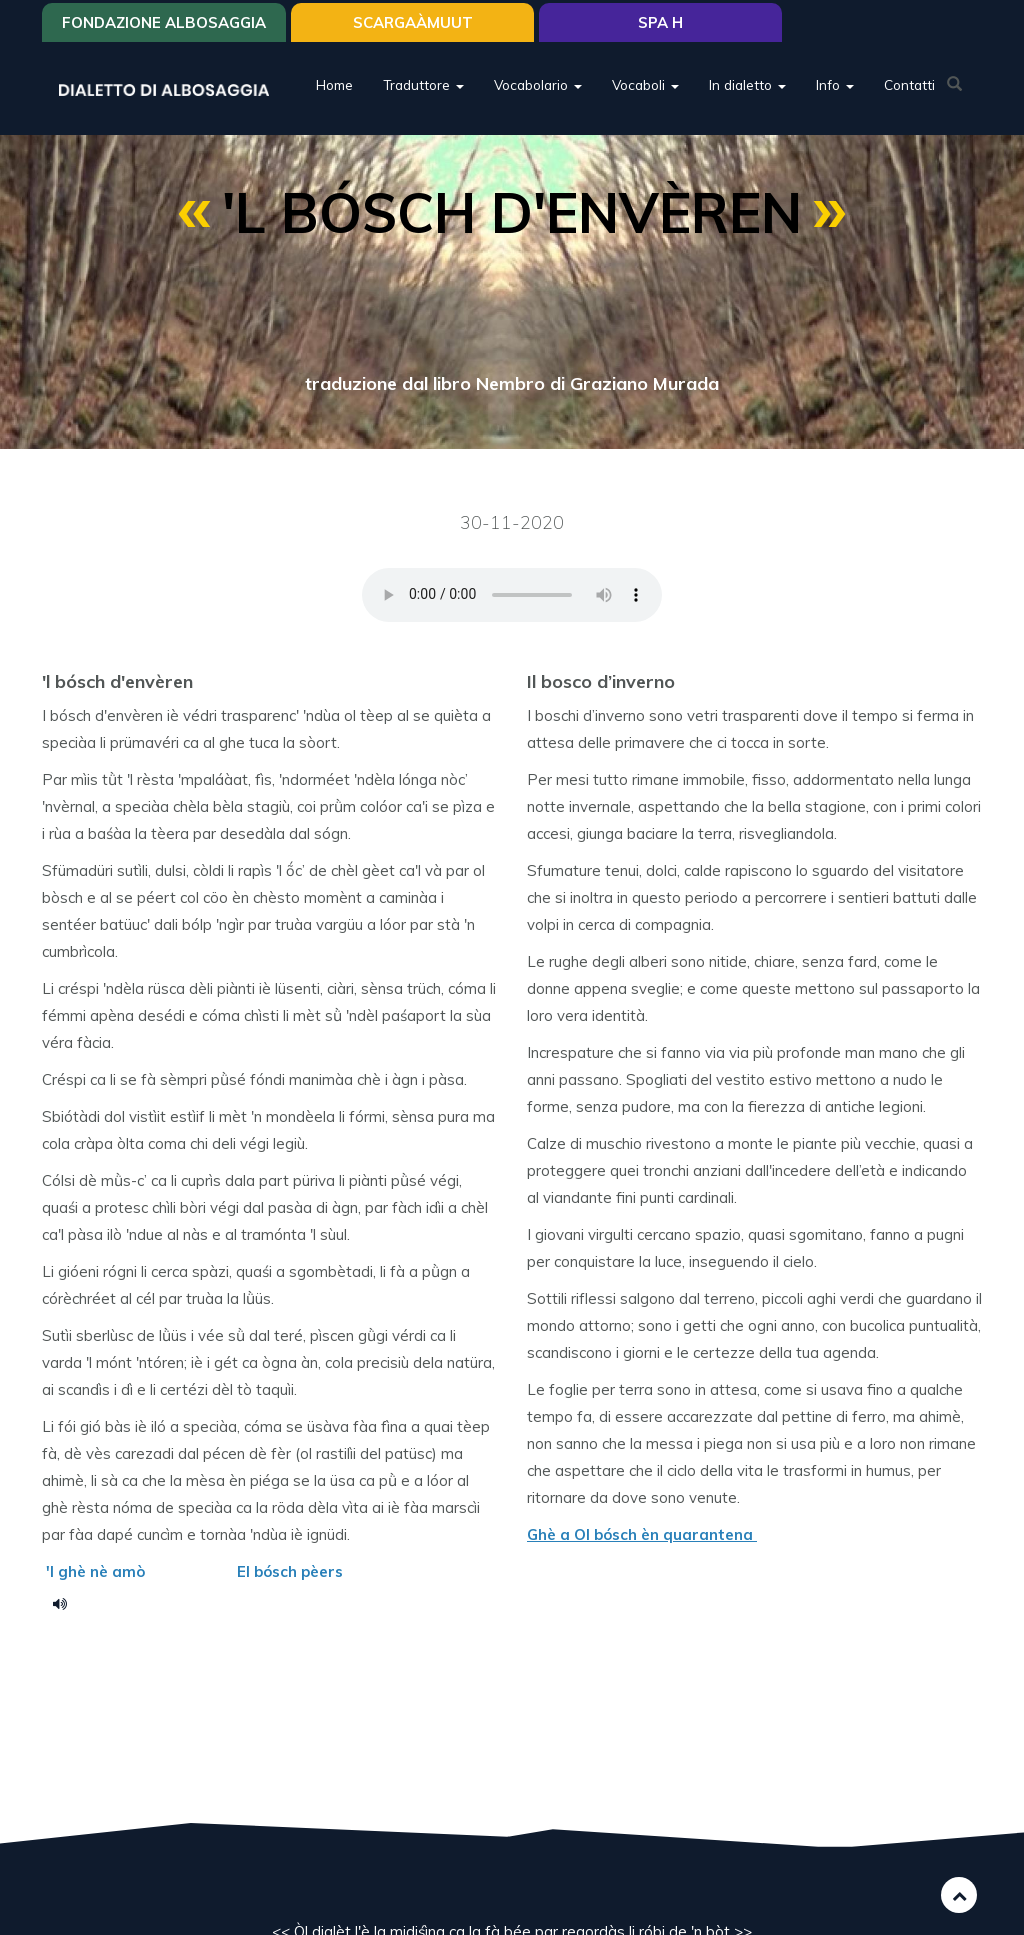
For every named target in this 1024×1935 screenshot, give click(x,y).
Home (334, 84)
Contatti (909, 84)
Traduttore (423, 84)
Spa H (660, 22)
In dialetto (747, 84)
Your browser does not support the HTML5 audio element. (512, 595)
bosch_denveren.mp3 (67, 1603)
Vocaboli (645, 84)
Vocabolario (538, 84)
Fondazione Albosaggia (164, 22)
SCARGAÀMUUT (413, 22)
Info (835, 84)
